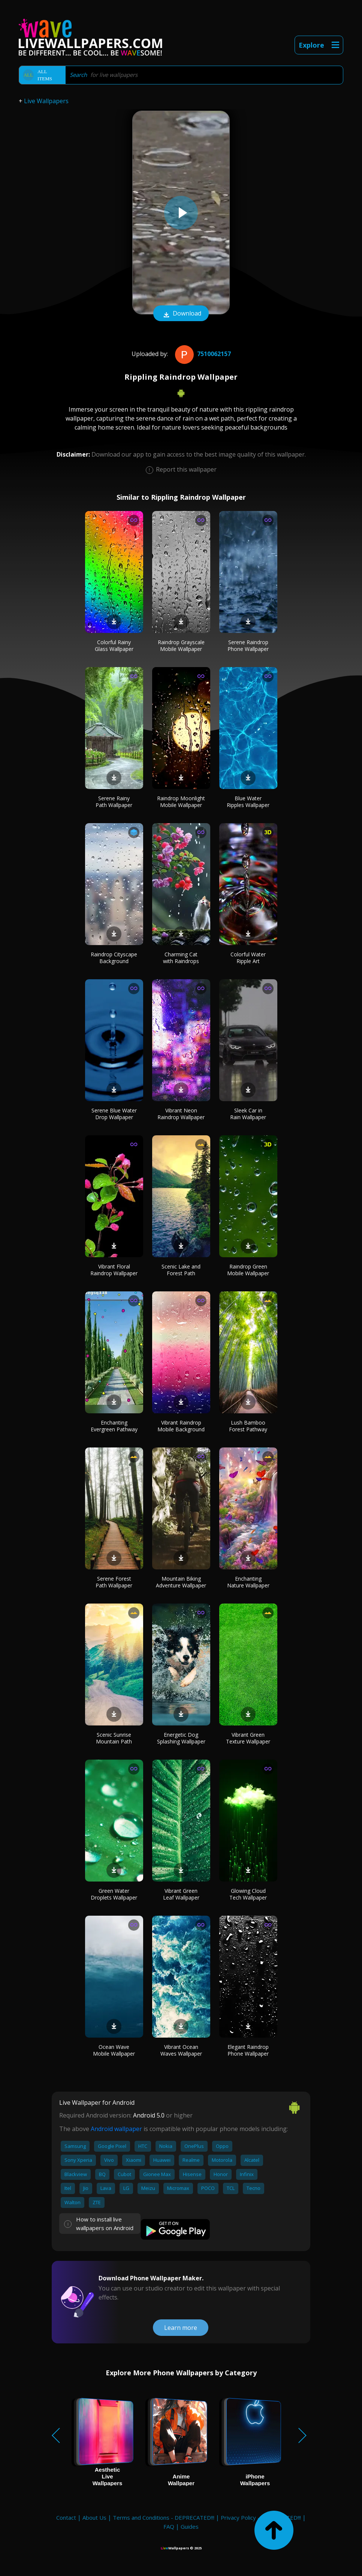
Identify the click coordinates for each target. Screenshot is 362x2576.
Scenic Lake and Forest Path (181, 1270)
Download (181, 314)
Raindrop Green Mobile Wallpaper (248, 1270)
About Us (94, 2517)
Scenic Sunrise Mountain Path (114, 1738)
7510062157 (202, 354)
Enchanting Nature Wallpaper (248, 1582)
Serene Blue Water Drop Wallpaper (114, 1114)
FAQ (168, 2526)
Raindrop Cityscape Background (114, 958)
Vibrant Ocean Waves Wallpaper (181, 2050)
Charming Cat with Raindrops (181, 958)
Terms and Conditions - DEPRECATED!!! (163, 2517)
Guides (190, 2526)
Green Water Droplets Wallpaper (114, 1894)
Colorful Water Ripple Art (248, 958)
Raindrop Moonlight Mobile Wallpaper (181, 802)
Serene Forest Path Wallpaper (114, 1582)
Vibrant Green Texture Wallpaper (248, 1738)
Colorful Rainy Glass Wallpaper (114, 645)
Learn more (180, 2328)
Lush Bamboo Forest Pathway (248, 1426)
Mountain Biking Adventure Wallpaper (181, 1582)
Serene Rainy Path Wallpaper (114, 802)
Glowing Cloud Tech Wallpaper (248, 1894)
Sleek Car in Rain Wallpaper (248, 1114)
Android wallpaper (116, 2129)
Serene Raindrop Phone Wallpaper (248, 645)
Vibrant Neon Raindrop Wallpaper (181, 1114)
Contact (66, 2517)
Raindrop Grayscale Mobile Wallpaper (181, 645)
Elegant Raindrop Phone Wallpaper (248, 2050)
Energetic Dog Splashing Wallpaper (181, 1738)
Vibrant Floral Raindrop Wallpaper (114, 1270)
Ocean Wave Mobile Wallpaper (114, 2050)
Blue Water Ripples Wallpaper (248, 802)
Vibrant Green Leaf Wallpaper (181, 1894)
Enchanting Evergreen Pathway (114, 1426)
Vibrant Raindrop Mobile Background (181, 1426)
